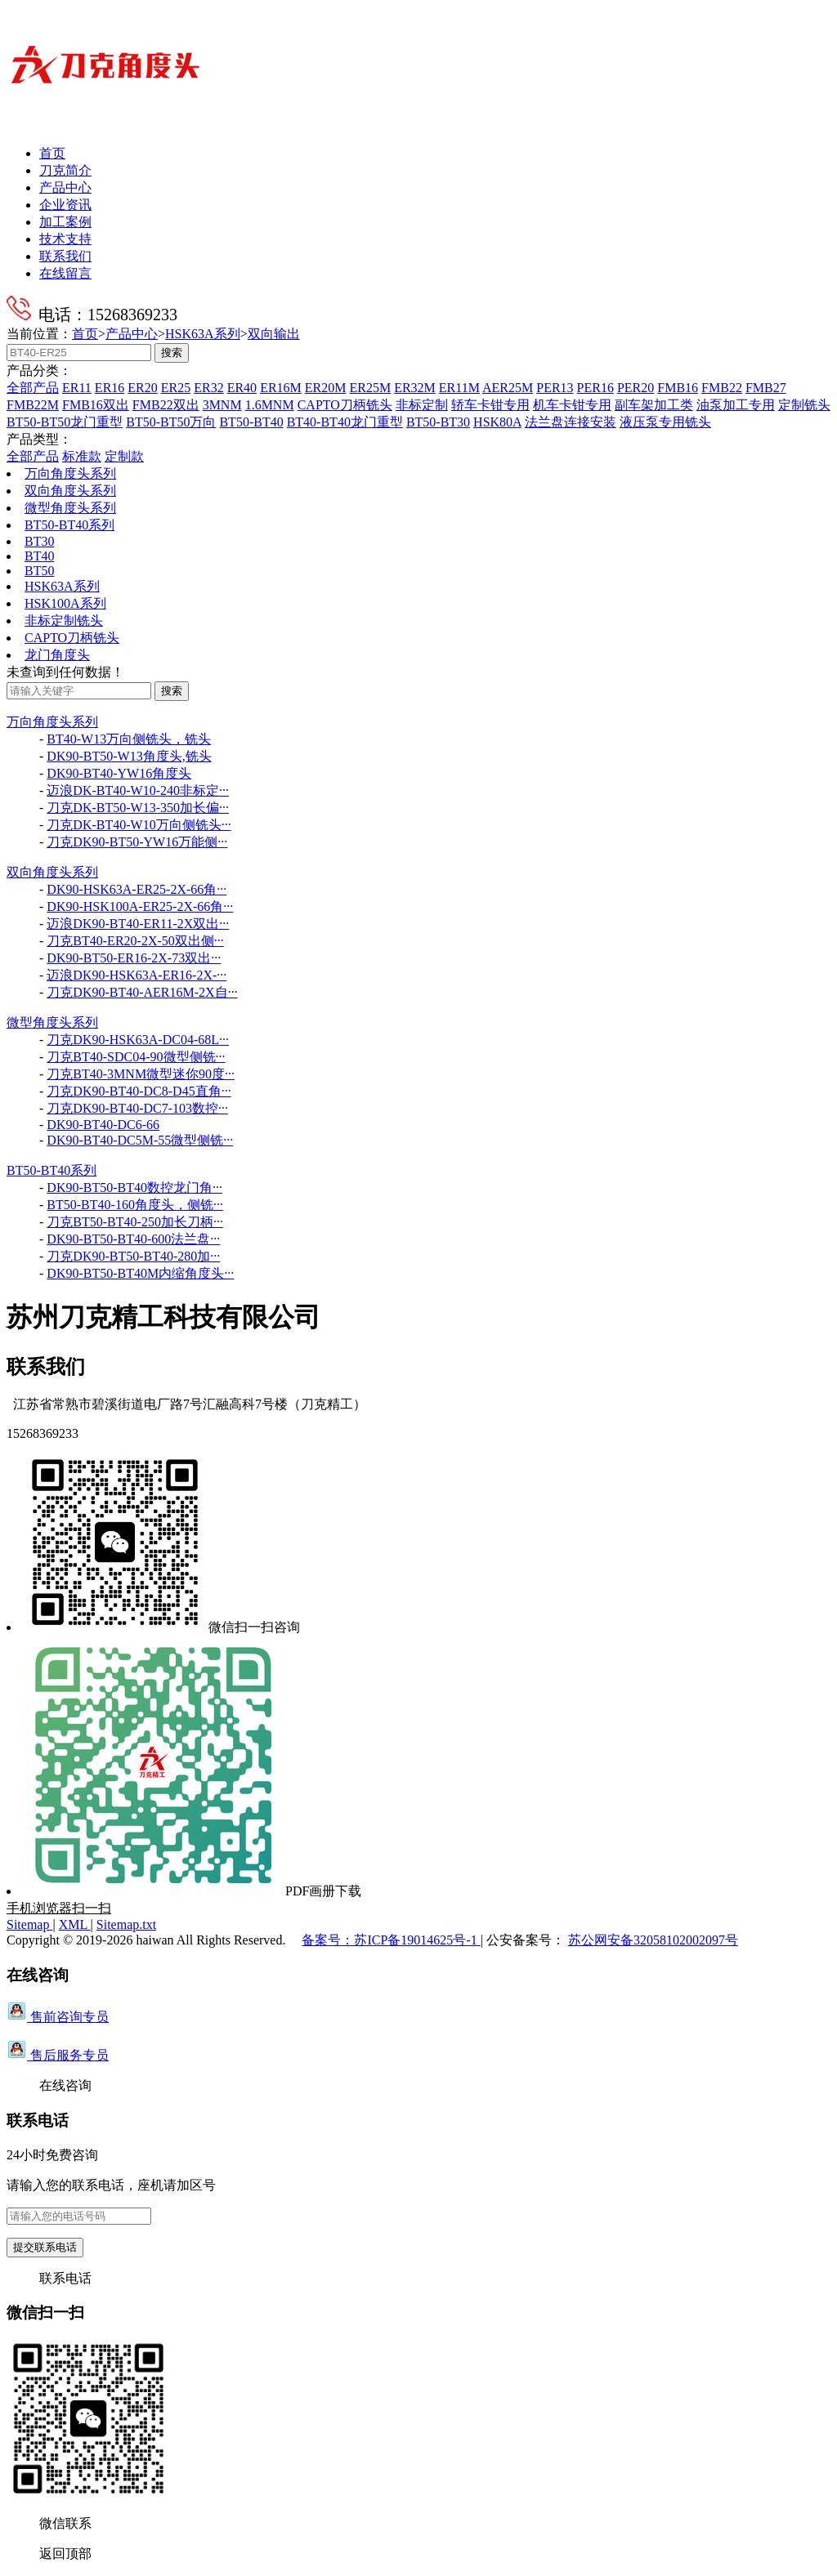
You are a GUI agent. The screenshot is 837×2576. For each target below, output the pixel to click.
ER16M (281, 388)
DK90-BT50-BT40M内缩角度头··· (140, 1273)
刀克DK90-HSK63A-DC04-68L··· (138, 1040)
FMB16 (677, 388)
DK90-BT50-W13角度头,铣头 (129, 756)
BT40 (39, 556)
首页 (52, 153)
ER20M (326, 388)
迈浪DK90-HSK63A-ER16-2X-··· (136, 975)
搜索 (171, 352)
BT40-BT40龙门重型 (345, 422)
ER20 (142, 388)
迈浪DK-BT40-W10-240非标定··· (138, 790)
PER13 (554, 388)
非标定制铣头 (64, 620)
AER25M (507, 388)
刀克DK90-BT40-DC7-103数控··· (137, 1108)
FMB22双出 (165, 405)
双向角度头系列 (70, 491)
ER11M (459, 388)
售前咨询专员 (58, 2017)
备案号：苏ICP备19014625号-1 (391, 1940)
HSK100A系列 (65, 603)
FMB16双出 (95, 405)
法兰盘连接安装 (570, 422)
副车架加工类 (654, 405)
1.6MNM (269, 405)
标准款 (81, 456)
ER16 (109, 388)
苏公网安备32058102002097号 (653, 1940)
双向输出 (274, 334)
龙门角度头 (57, 655)
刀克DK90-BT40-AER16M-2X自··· (142, 992)
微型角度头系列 (70, 508)
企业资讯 (65, 205)
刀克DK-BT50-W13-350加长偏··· (138, 808)
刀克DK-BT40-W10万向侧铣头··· (139, 825)
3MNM (222, 405)
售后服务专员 (58, 2055)
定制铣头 (804, 405)
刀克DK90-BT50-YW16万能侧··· (137, 842)
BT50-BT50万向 (171, 422)
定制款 (124, 456)
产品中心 (65, 187)
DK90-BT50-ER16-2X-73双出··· (134, 958)
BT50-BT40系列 (69, 525)
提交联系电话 (45, 2247)
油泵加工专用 (735, 405)
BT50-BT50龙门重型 (65, 422)
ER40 (242, 388)
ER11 (77, 388)
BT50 (39, 571)
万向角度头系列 (70, 473)
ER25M (370, 388)
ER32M (415, 388)
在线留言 (65, 273)
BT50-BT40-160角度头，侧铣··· (135, 1205)
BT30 (39, 541)
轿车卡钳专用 (490, 405)
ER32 (208, 388)
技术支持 (65, 239)
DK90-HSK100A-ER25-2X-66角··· (140, 906)
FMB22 (721, 388)
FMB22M (33, 405)
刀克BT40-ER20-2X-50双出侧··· (135, 941)
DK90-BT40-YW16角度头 (119, 773)
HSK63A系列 (202, 334)
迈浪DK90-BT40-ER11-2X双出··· (138, 924)
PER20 (635, 388)
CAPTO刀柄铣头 (345, 405)
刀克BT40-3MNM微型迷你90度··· (141, 1074)
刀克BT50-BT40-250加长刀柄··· (135, 1222)
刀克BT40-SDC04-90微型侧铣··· (136, 1057)
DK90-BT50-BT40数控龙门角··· (134, 1187)
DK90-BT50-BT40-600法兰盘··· (133, 1239)
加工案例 (65, 222)
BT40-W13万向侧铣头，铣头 (129, 739)
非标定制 (422, 405)
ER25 (175, 388)
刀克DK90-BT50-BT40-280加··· (133, 1256)
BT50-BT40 (251, 422)
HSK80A (497, 422)
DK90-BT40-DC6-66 (103, 1125)
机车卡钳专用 (572, 405)
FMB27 (765, 388)
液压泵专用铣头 (665, 422)
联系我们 (65, 256)
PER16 (595, 388)
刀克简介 (65, 170)
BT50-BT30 (438, 422)
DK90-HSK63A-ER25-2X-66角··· (136, 889)
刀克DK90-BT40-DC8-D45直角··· (139, 1091)
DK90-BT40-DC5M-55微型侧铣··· (140, 1140)
